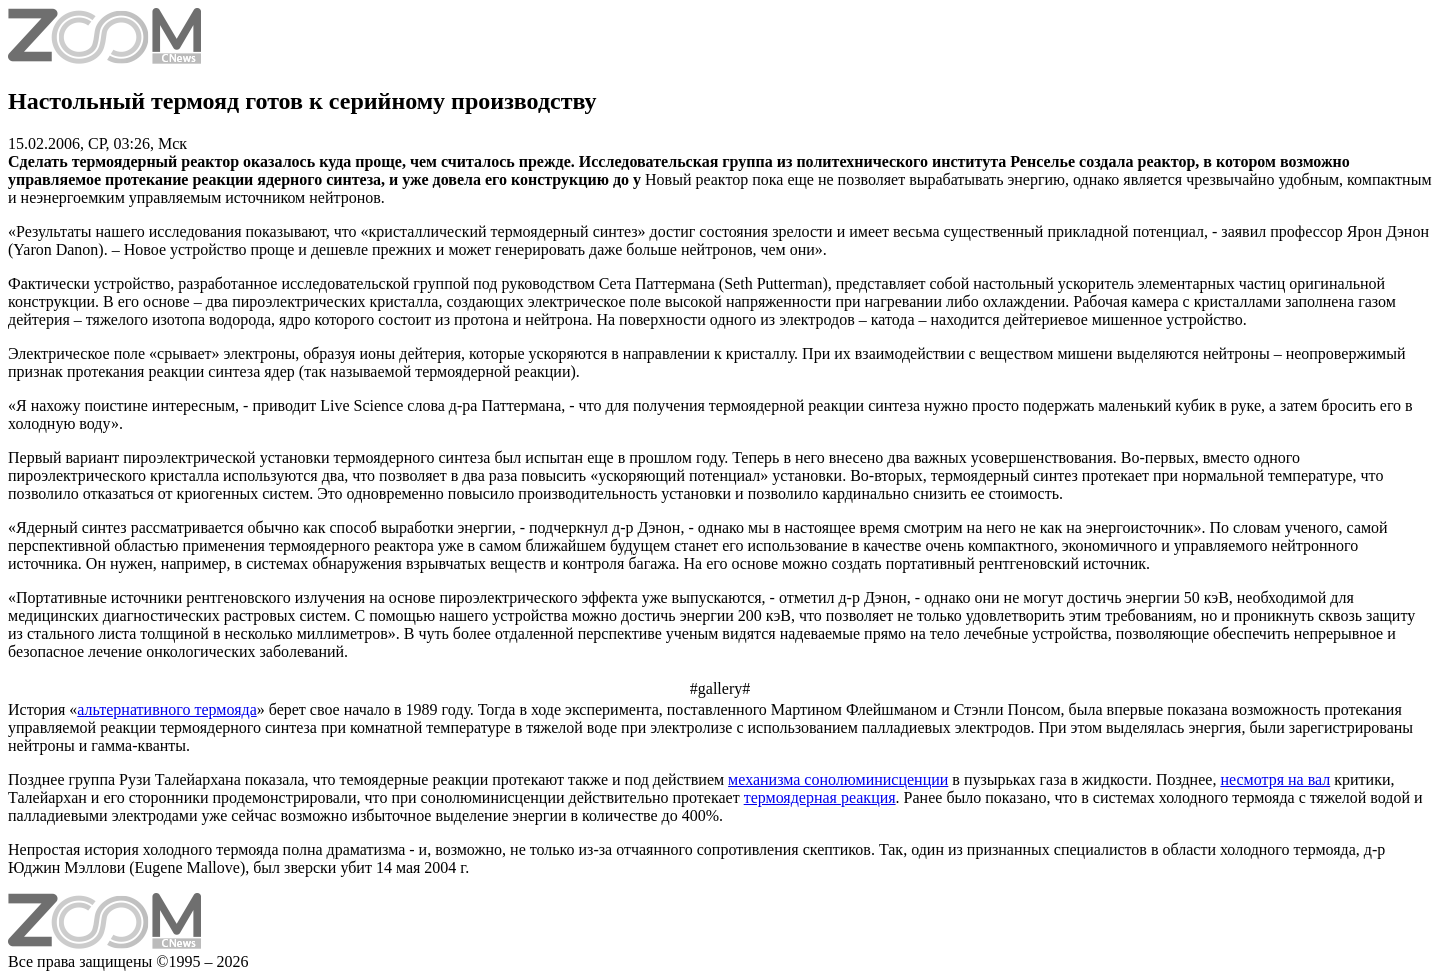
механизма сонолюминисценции (838, 779)
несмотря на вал (1275, 779)
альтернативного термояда (166, 709)
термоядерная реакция (820, 797)
